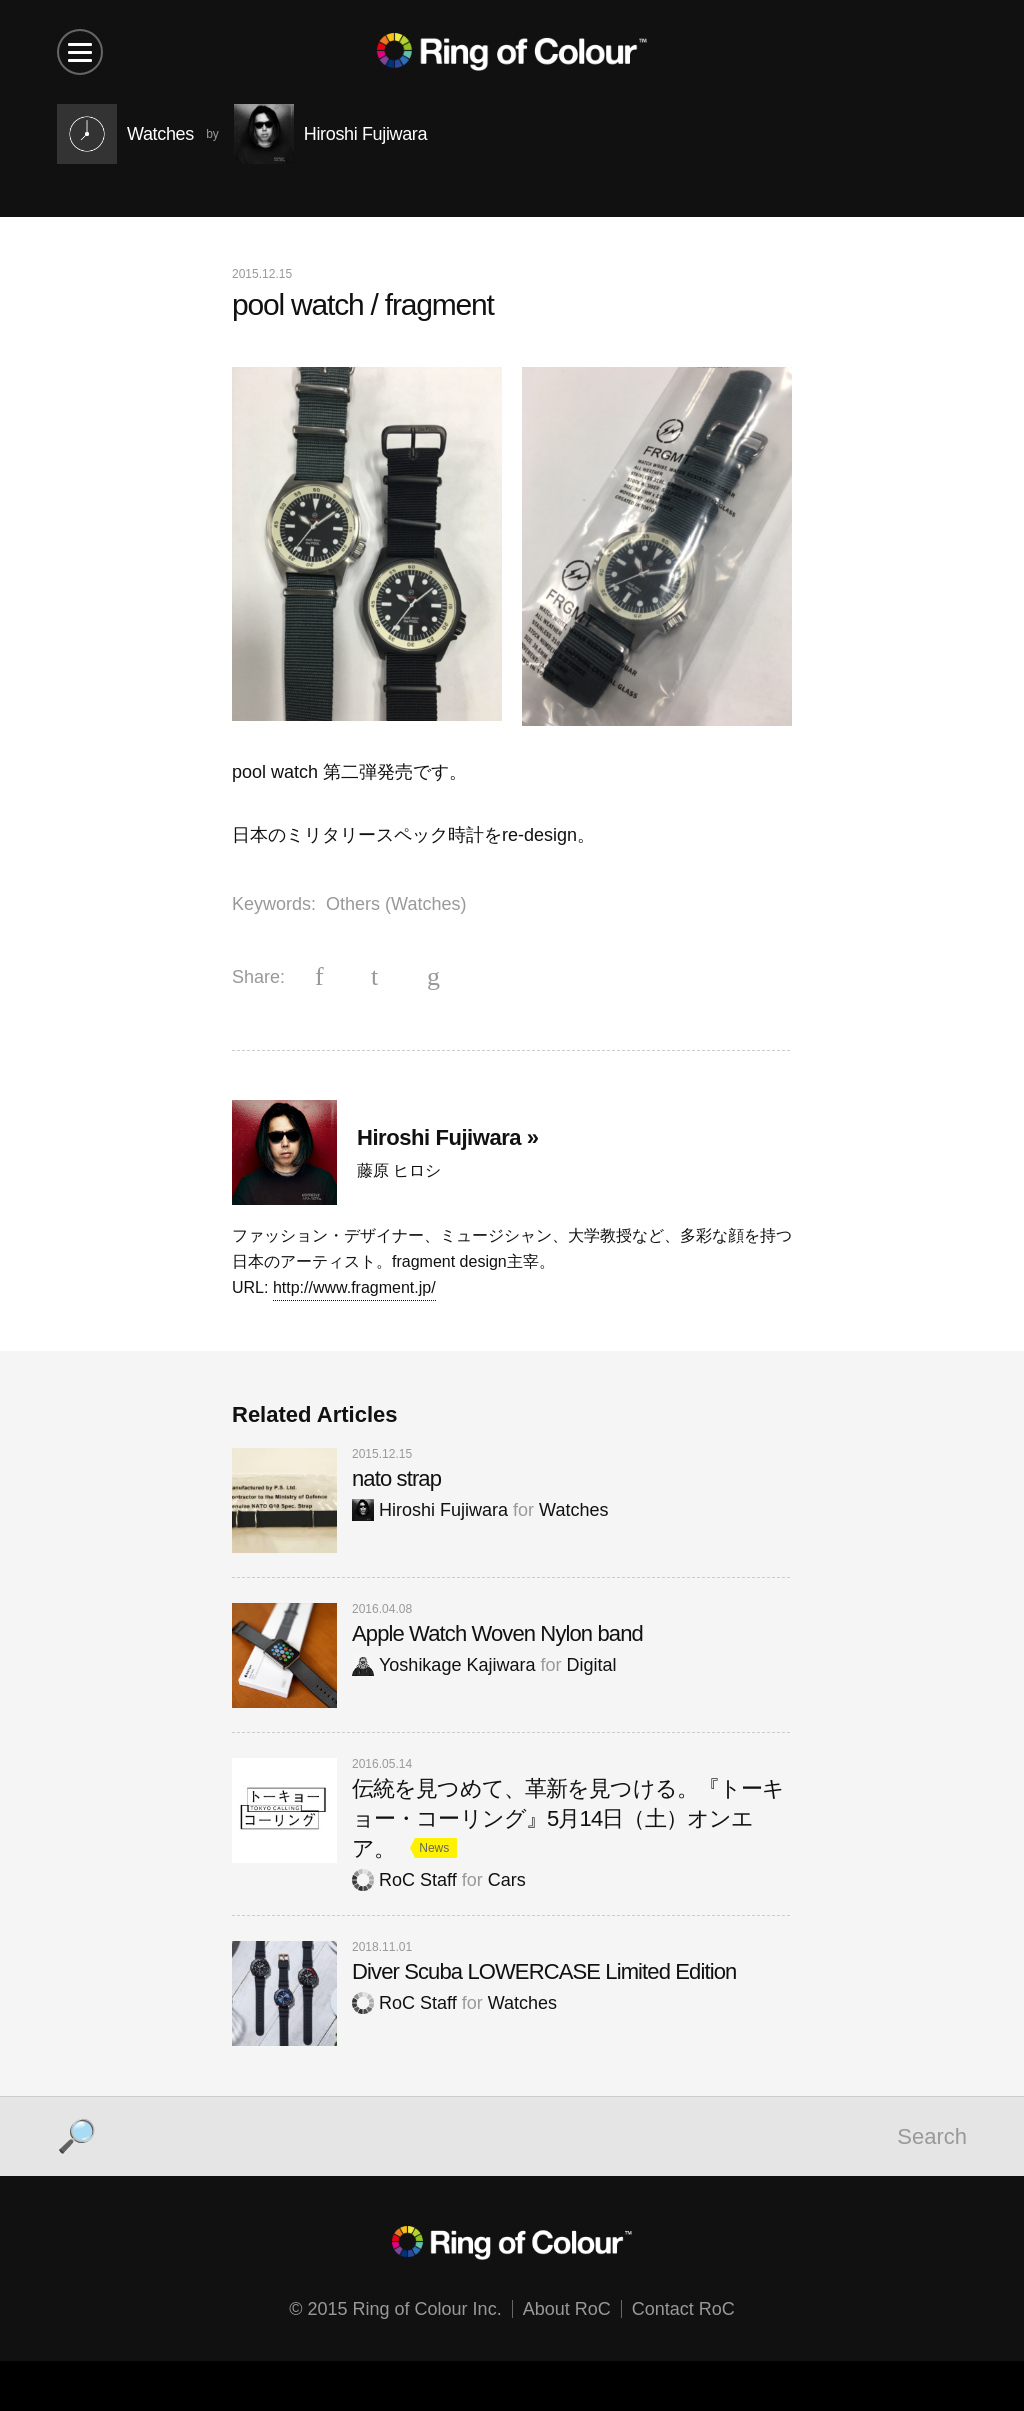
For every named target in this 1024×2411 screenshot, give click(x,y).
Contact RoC (683, 2309)
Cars (507, 1880)
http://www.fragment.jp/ (354, 1287)
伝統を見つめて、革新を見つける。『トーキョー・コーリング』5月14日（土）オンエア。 (568, 1818)
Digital (591, 1665)
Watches (573, 1510)
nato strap (396, 1478)
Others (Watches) (396, 904)
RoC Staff (404, 1880)
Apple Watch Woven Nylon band (497, 1633)
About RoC (567, 2309)
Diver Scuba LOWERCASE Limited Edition (544, 1971)
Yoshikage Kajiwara (443, 1665)
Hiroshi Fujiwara (430, 1510)
